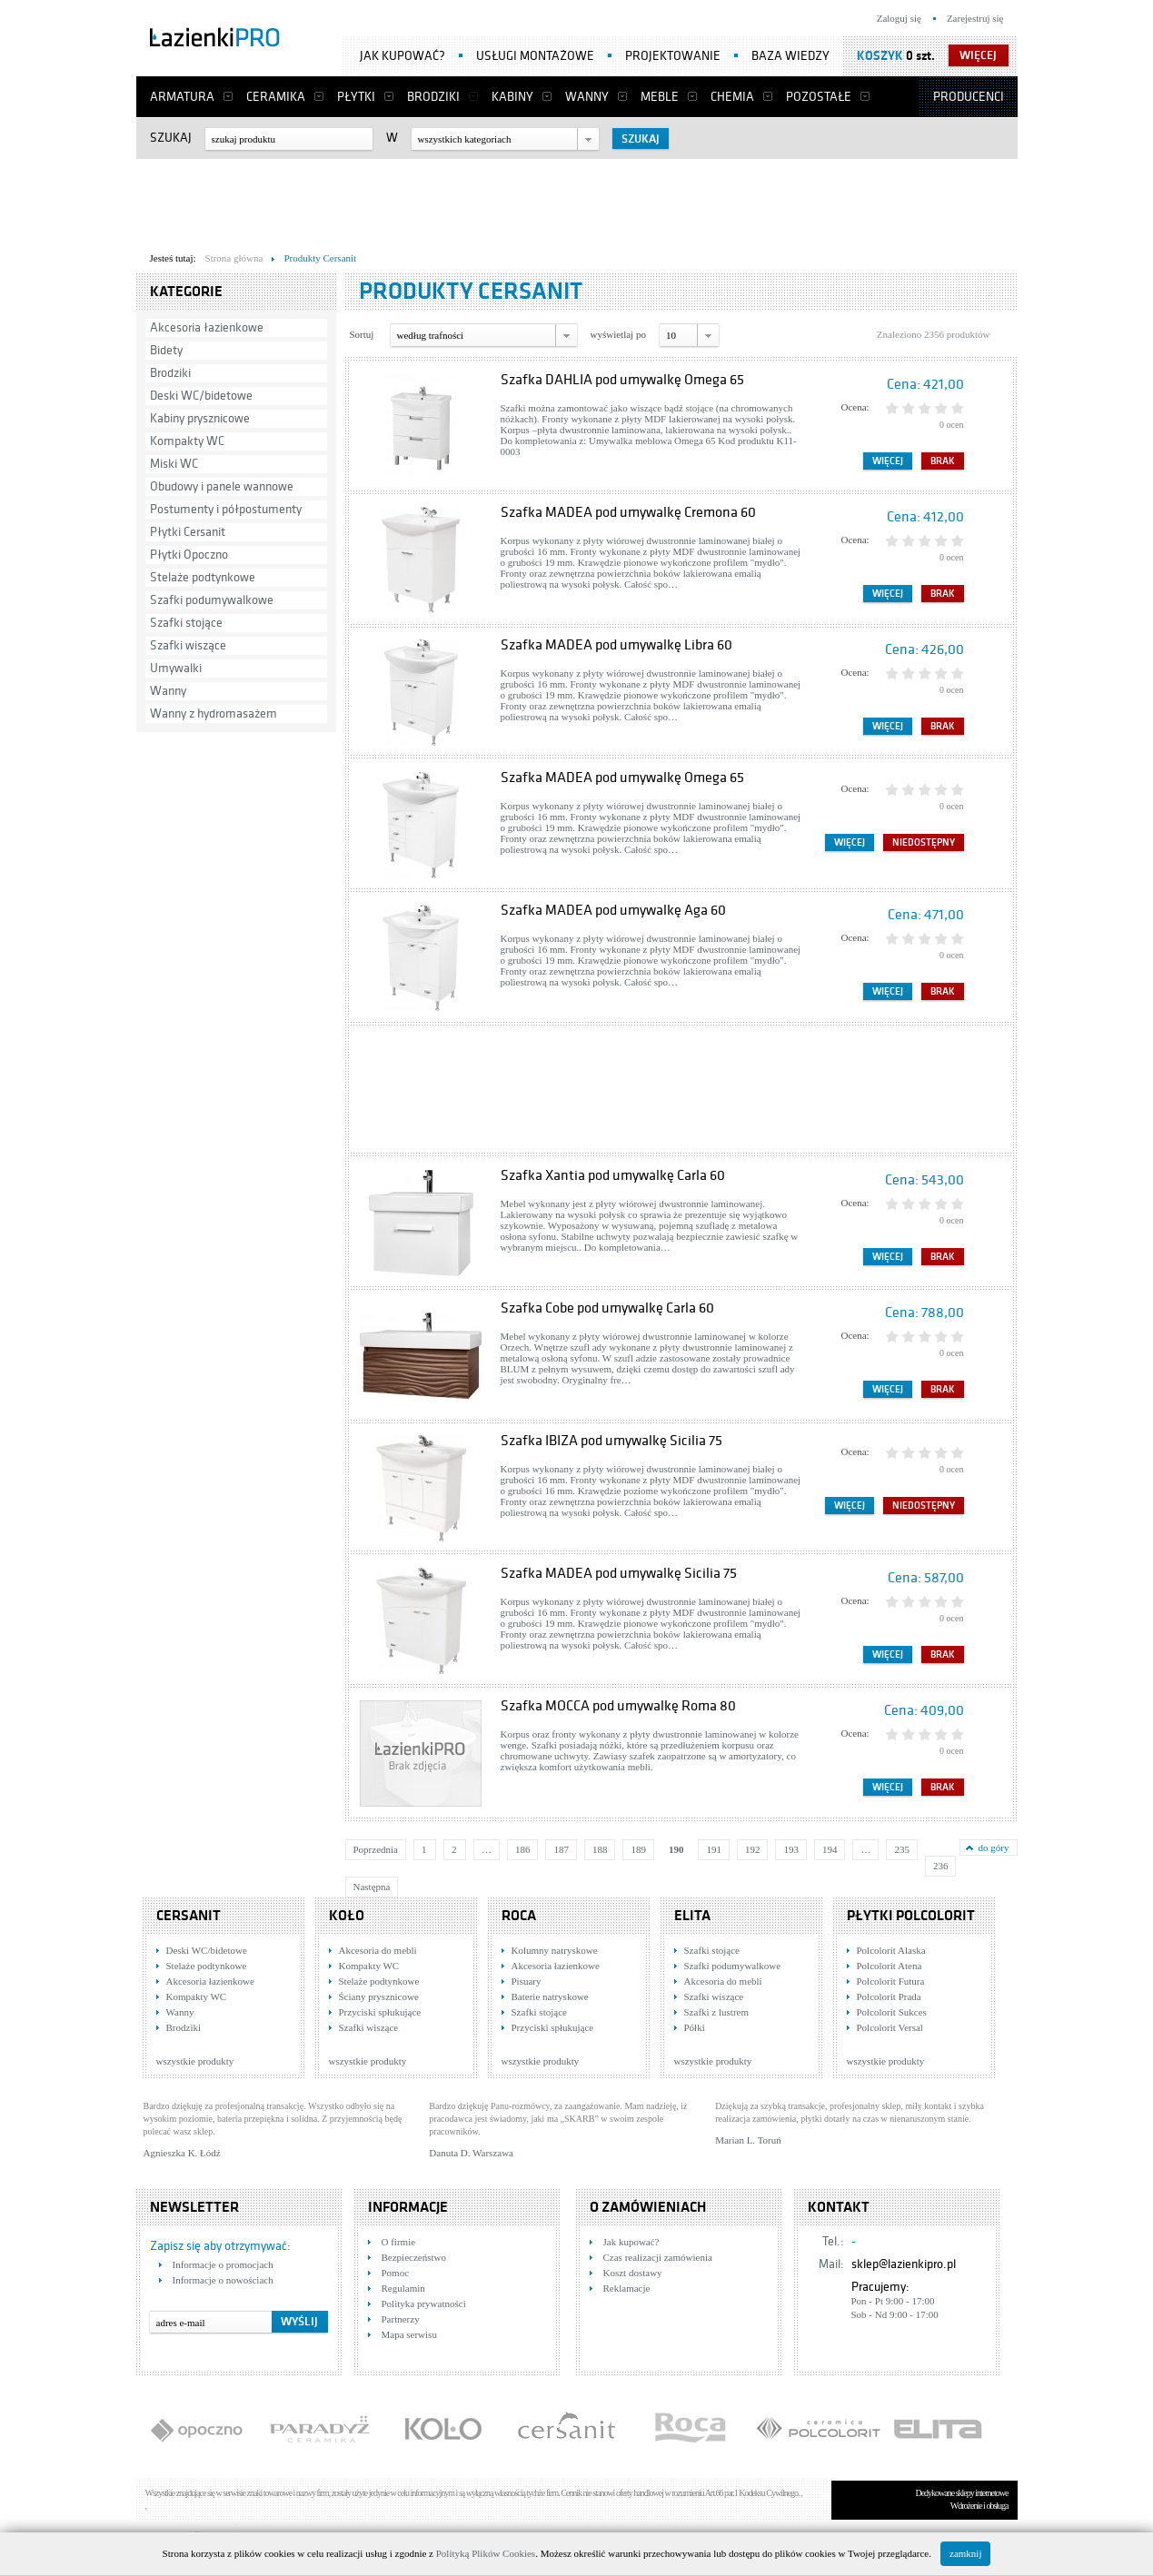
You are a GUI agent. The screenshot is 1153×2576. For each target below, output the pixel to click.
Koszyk (880, 56)
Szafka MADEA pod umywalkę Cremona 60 (628, 512)
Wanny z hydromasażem (213, 713)
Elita (692, 1915)
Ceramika (275, 97)
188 (600, 1849)
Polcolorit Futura (891, 1981)
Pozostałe (818, 97)
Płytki (356, 97)
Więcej (887, 461)
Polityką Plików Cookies (485, 2553)
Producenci (968, 97)
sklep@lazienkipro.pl (903, 2264)
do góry (994, 1847)
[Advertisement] (577, 201)
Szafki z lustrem (716, 2011)
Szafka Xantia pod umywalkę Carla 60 (613, 1175)
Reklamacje (627, 2288)
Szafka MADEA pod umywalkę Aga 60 (613, 910)
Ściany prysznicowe (379, 1996)
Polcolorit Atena (889, 1965)
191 (713, 1849)
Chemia (732, 97)
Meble (660, 97)
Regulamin (403, 2288)
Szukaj (171, 137)
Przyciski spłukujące (380, 2011)
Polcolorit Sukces (892, 2011)
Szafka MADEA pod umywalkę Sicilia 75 (619, 1573)
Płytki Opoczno (189, 554)
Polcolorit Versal (890, 2027)
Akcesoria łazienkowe (206, 327)
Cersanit (188, 1915)
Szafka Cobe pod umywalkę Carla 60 (607, 1308)
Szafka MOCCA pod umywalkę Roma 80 (618, 1706)
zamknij (965, 2553)
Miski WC (174, 464)
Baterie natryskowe (550, 1996)
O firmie (399, 2241)
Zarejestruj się (975, 18)
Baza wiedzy (790, 56)
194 (830, 1849)
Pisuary (527, 1981)
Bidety (166, 350)
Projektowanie (673, 56)
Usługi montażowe (535, 56)
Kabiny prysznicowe (200, 418)
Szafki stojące (186, 622)
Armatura (182, 97)
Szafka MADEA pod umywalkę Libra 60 (616, 645)
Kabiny (512, 97)
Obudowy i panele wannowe (221, 486)
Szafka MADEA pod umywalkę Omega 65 (622, 777)
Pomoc (396, 2272)
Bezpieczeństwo (414, 2257)
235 (901, 1849)
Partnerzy (401, 2318)
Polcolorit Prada (889, 1996)
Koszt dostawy (632, 2272)
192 (752, 1849)
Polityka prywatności (424, 2303)
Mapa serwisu (409, 2334)
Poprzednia (375, 1849)
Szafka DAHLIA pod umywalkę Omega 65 (622, 380)
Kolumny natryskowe (555, 1950)
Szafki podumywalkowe (211, 600)
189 (638, 1849)
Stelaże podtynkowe (202, 577)
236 (941, 1865)
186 (523, 1849)
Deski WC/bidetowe (201, 395)
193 (791, 1849)
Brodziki (433, 97)
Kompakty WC (187, 441)
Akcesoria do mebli (378, 1950)
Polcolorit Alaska (891, 1950)
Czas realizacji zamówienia (657, 2257)
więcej (978, 55)
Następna (372, 1886)
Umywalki (176, 668)
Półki (694, 2027)
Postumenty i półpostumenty (226, 509)
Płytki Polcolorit (911, 1915)
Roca (519, 1915)
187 (561, 1849)
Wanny (587, 97)
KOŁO (346, 1915)
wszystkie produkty (195, 2061)
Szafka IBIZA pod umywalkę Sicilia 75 (611, 1440)
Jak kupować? (402, 56)
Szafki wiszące (188, 645)
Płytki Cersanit (187, 532)
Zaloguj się (899, 18)
